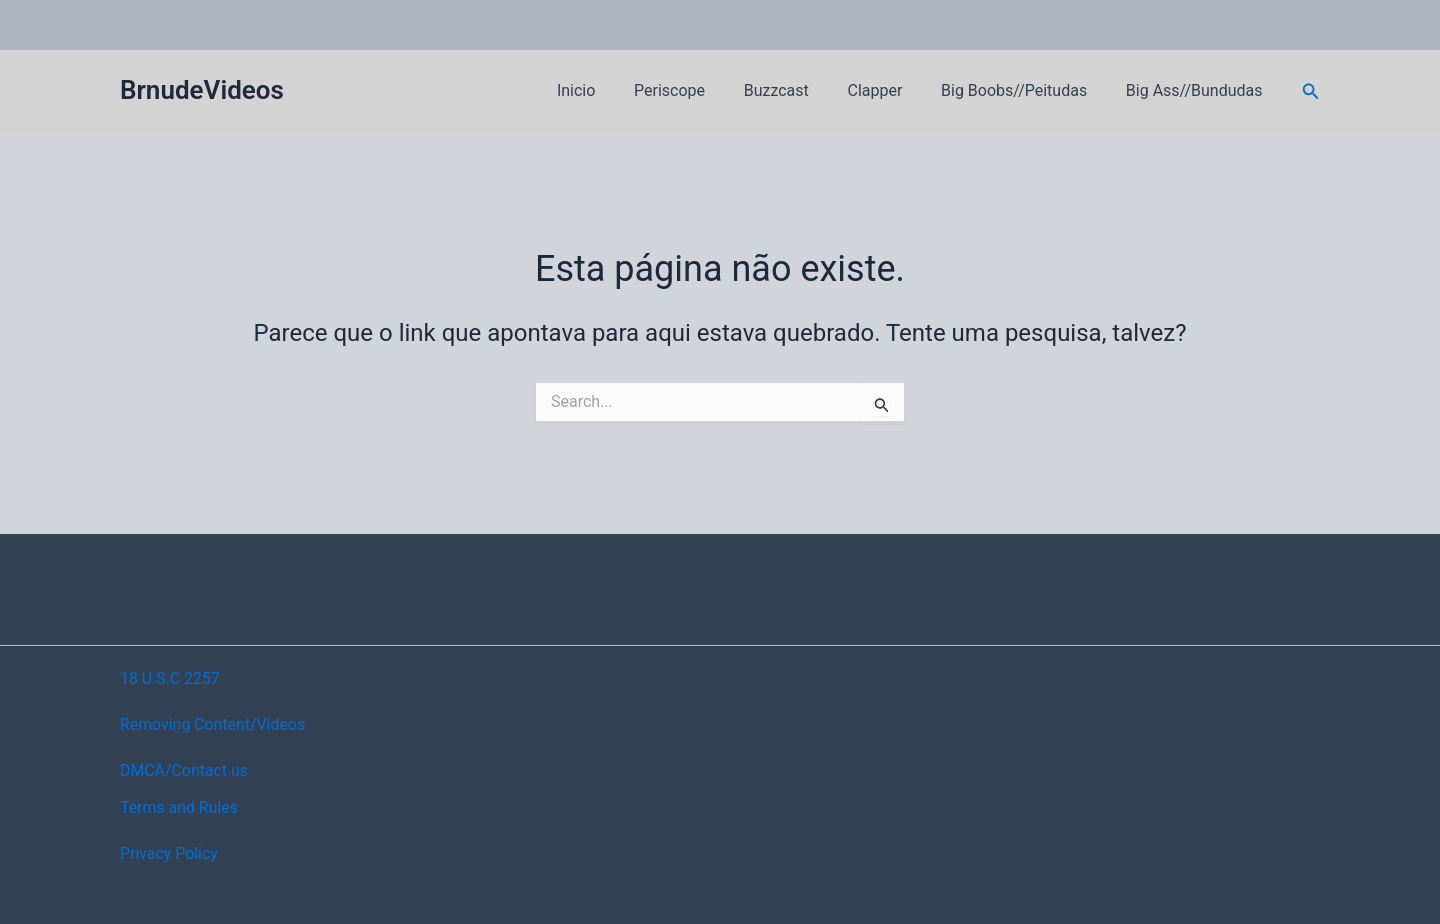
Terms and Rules (179, 807)
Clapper (891, 90)
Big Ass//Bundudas (1197, 90)
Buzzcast (799, 90)
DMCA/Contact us (184, 770)
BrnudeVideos (202, 90)
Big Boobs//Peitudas (1024, 90)
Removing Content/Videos (213, 724)
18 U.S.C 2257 (170, 678)
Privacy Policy (169, 853)
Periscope (699, 90)
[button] (1311, 91)
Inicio (613, 90)
